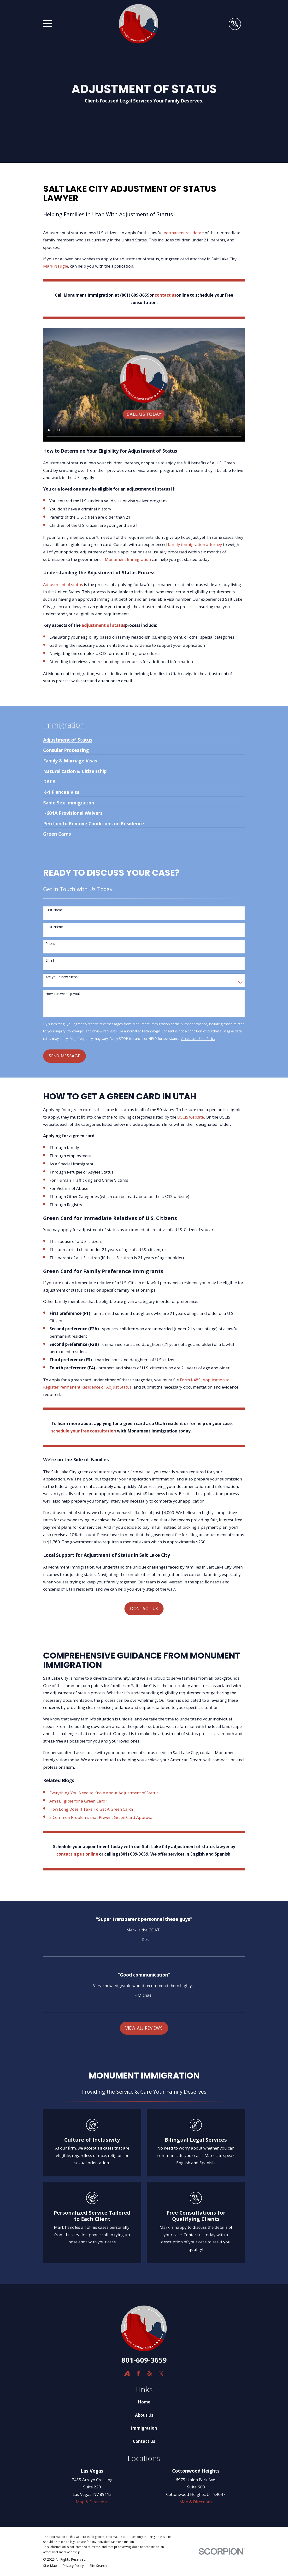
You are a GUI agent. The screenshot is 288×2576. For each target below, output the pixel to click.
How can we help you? (63, 994)
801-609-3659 (144, 2360)
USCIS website (190, 1117)
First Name (54, 910)
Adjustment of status (63, 584)
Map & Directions (92, 2501)
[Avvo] (127, 2373)
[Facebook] (138, 2373)
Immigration (144, 2428)
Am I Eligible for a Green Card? (78, 1801)
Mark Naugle (55, 266)
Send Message (64, 1056)
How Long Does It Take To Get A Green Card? (91, 1809)
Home (144, 2402)
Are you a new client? (62, 977)
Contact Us (144, 2441)
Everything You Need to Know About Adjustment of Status (104, 1793)
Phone (51, 944)
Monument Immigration (128, 559)
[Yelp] (150, 2373)
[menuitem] (67, 738)
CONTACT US (144, 1608)
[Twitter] (161, 2373)
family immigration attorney (195, 544)
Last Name (54, 927)
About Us (144, 2415)
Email (50, 961)
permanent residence (184, 232)
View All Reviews (144, 2028)
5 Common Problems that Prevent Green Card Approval (101, 1817)
